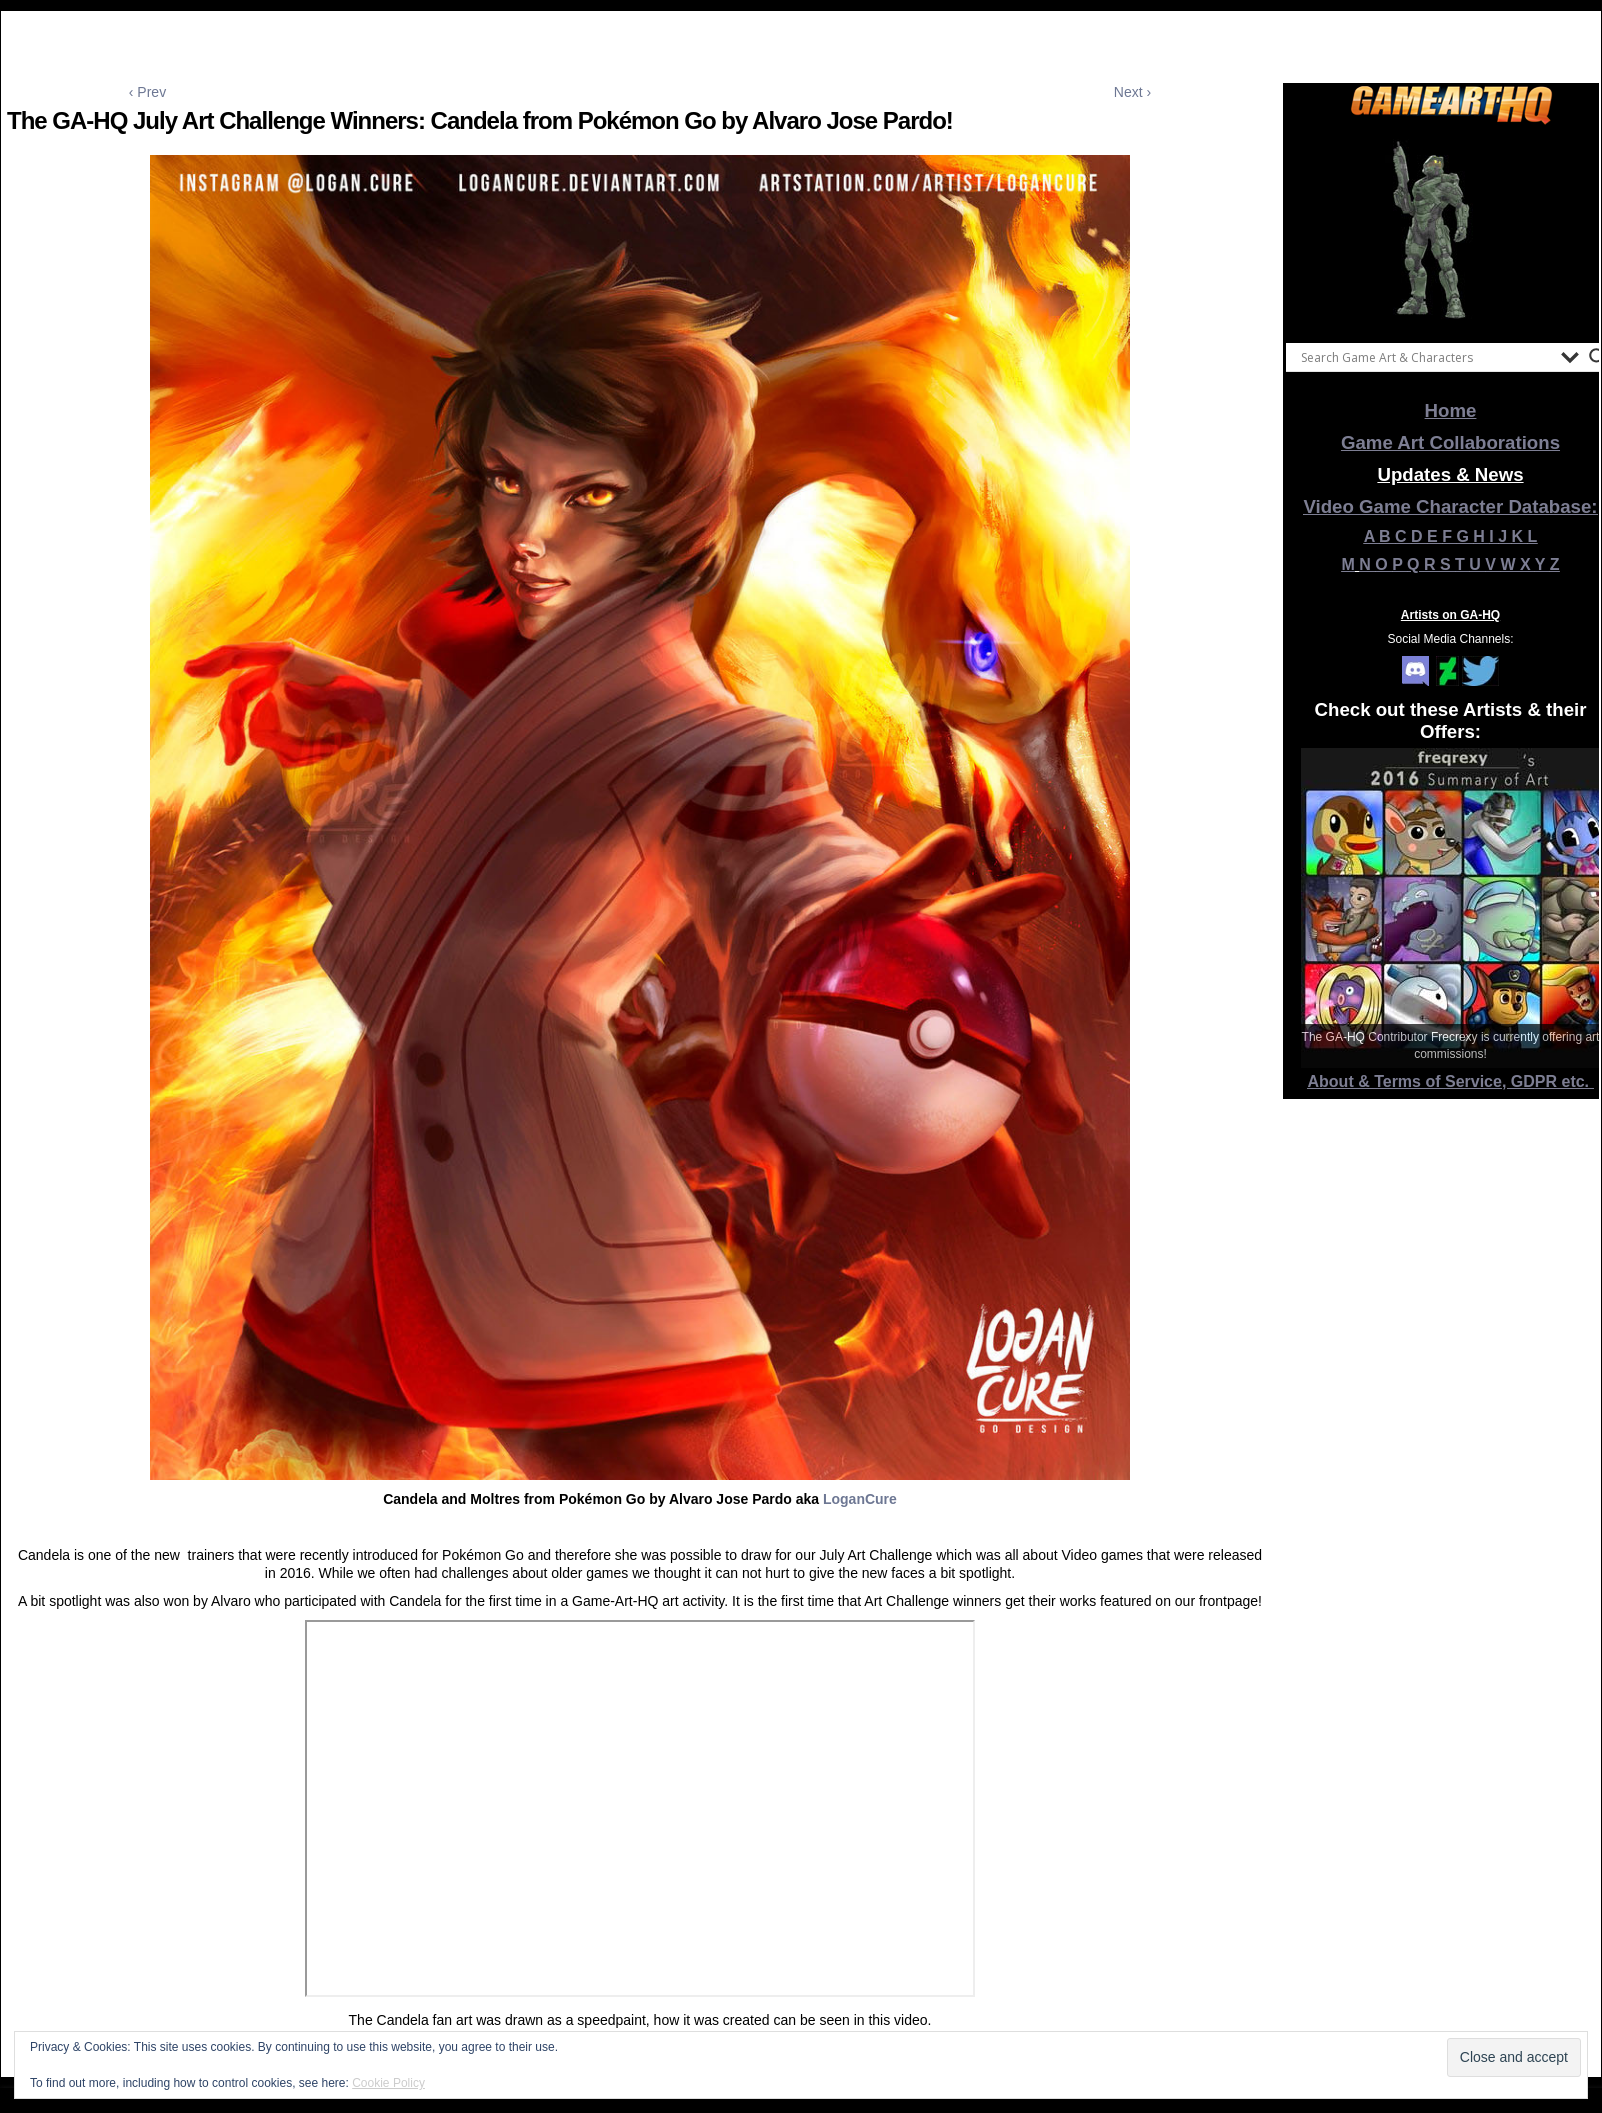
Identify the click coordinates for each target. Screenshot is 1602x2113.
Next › (1132, 92)
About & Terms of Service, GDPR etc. (1451, 1081)
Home (1451, 410)
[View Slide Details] (1451, 229)
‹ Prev (147, 92)
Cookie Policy (388, 2083)
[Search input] (1426, 357)
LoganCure (860, 1499)
